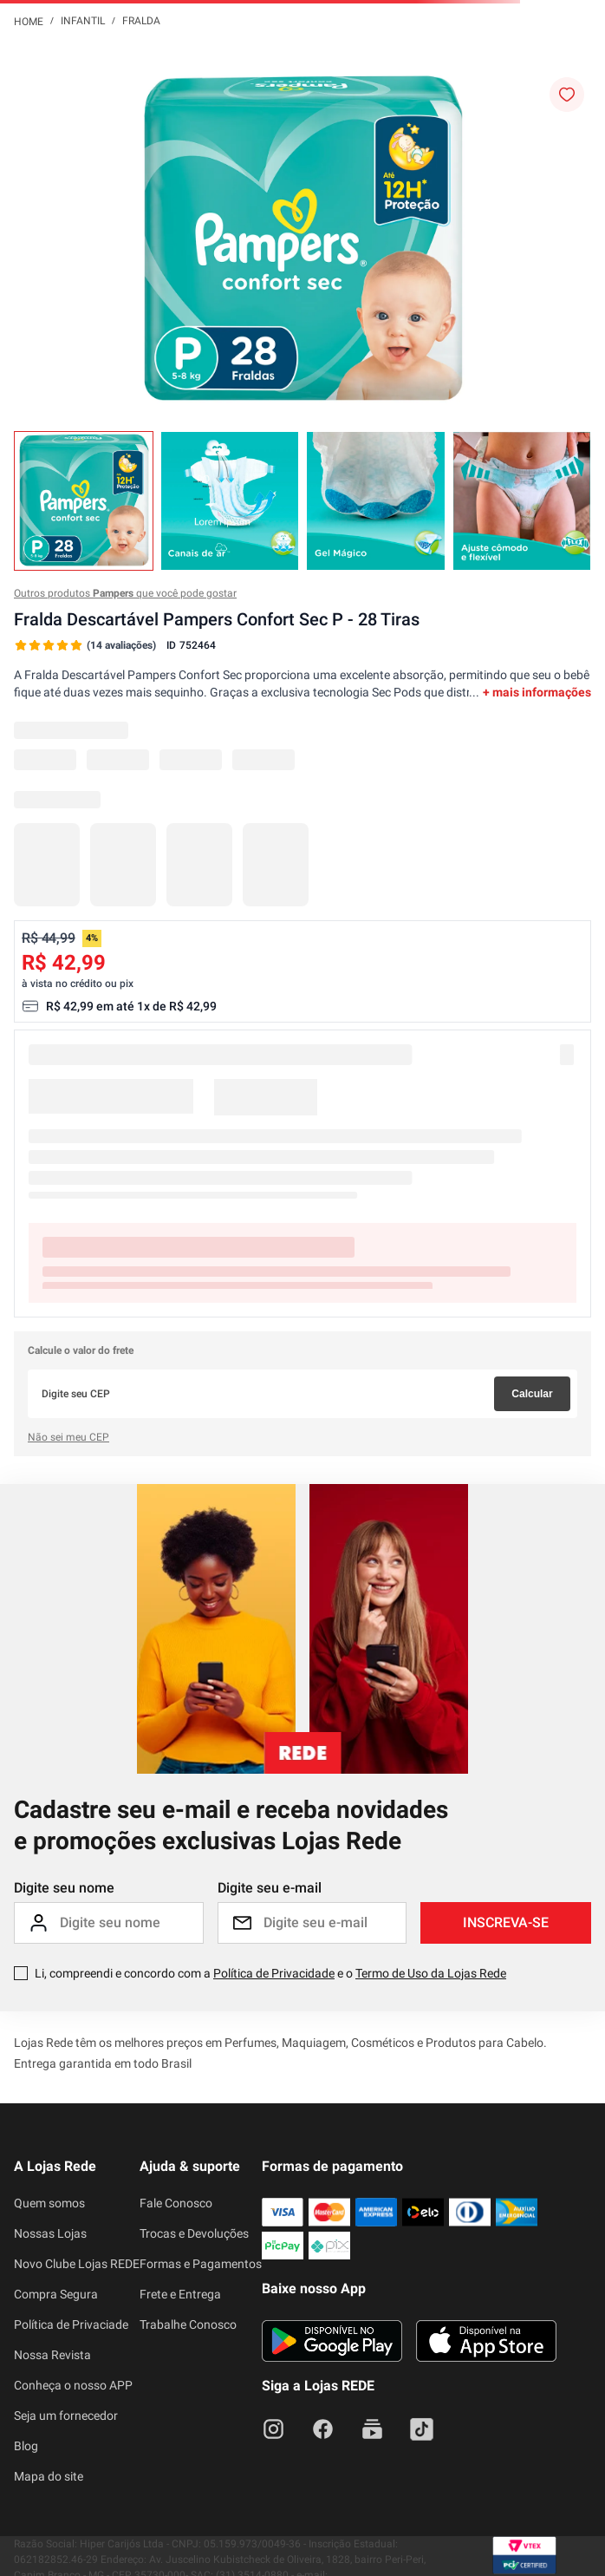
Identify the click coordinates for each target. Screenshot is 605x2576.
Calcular (531, 1394)
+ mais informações (537, 692)
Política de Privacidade (274, 1973)
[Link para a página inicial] (28, 21)
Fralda (141, 21)
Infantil (83, 21)
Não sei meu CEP (68, 1437)
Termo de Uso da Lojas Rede (430, 1973)
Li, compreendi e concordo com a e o (270, 1973)
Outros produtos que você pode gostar (125, 593)
